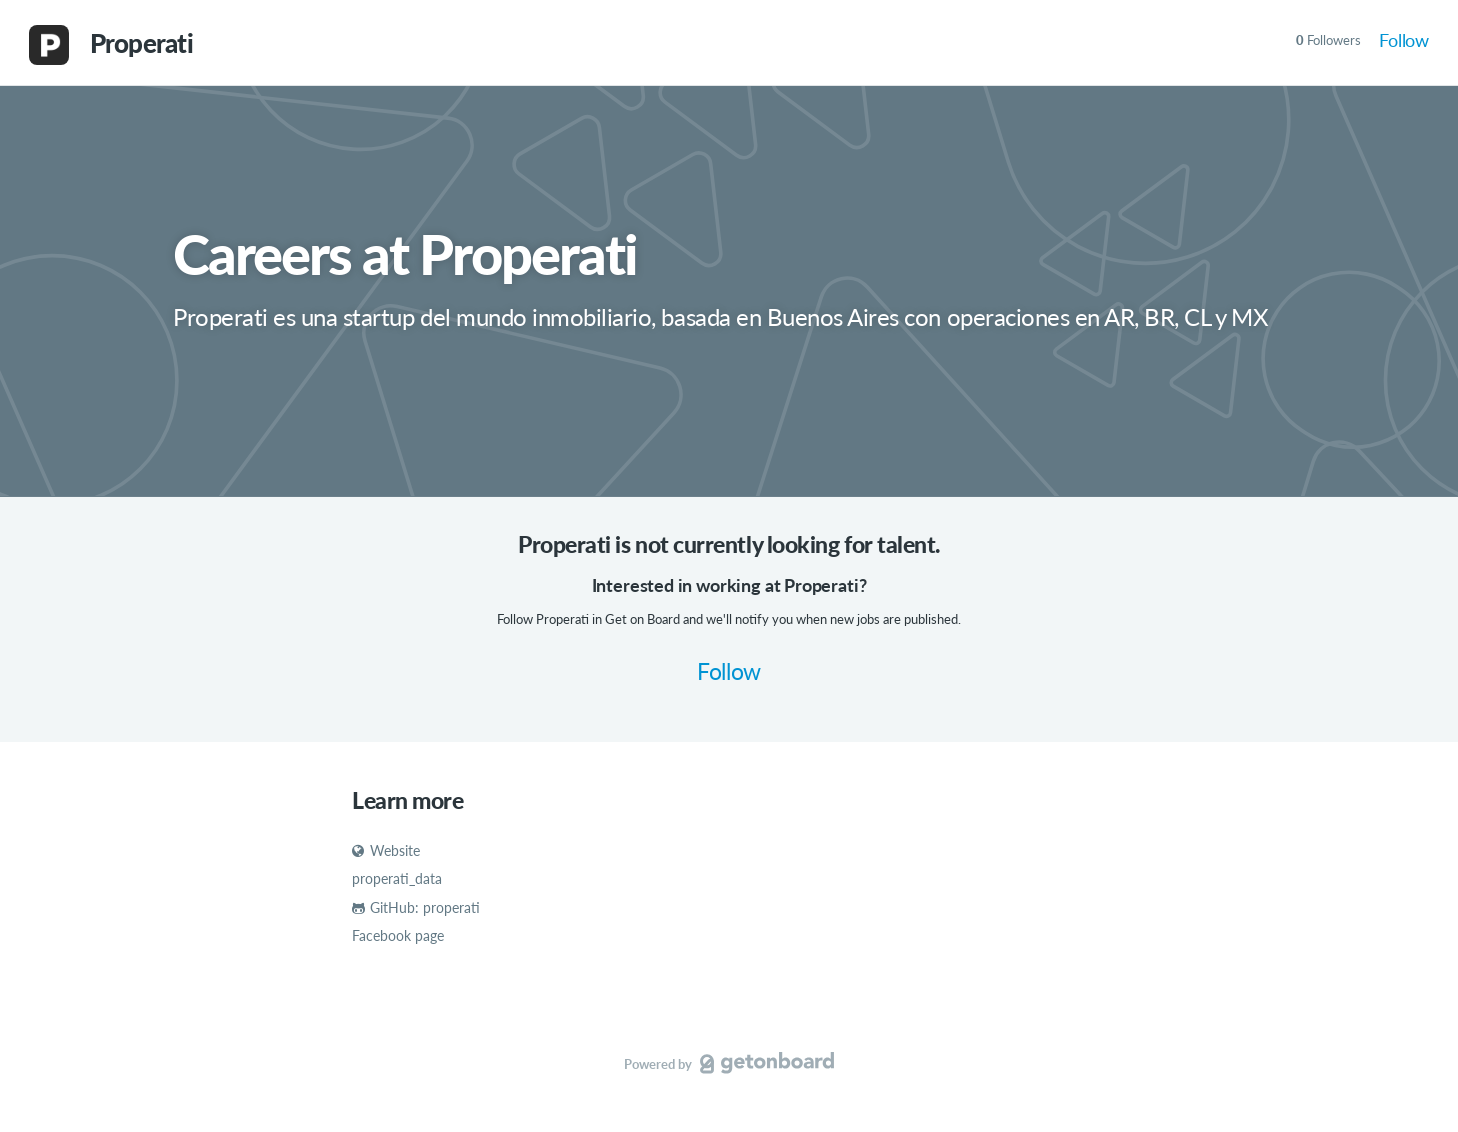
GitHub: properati (416, 907)
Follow (1404, 40)
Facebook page (398, 935)
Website (386, 850)
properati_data (397, 878)
